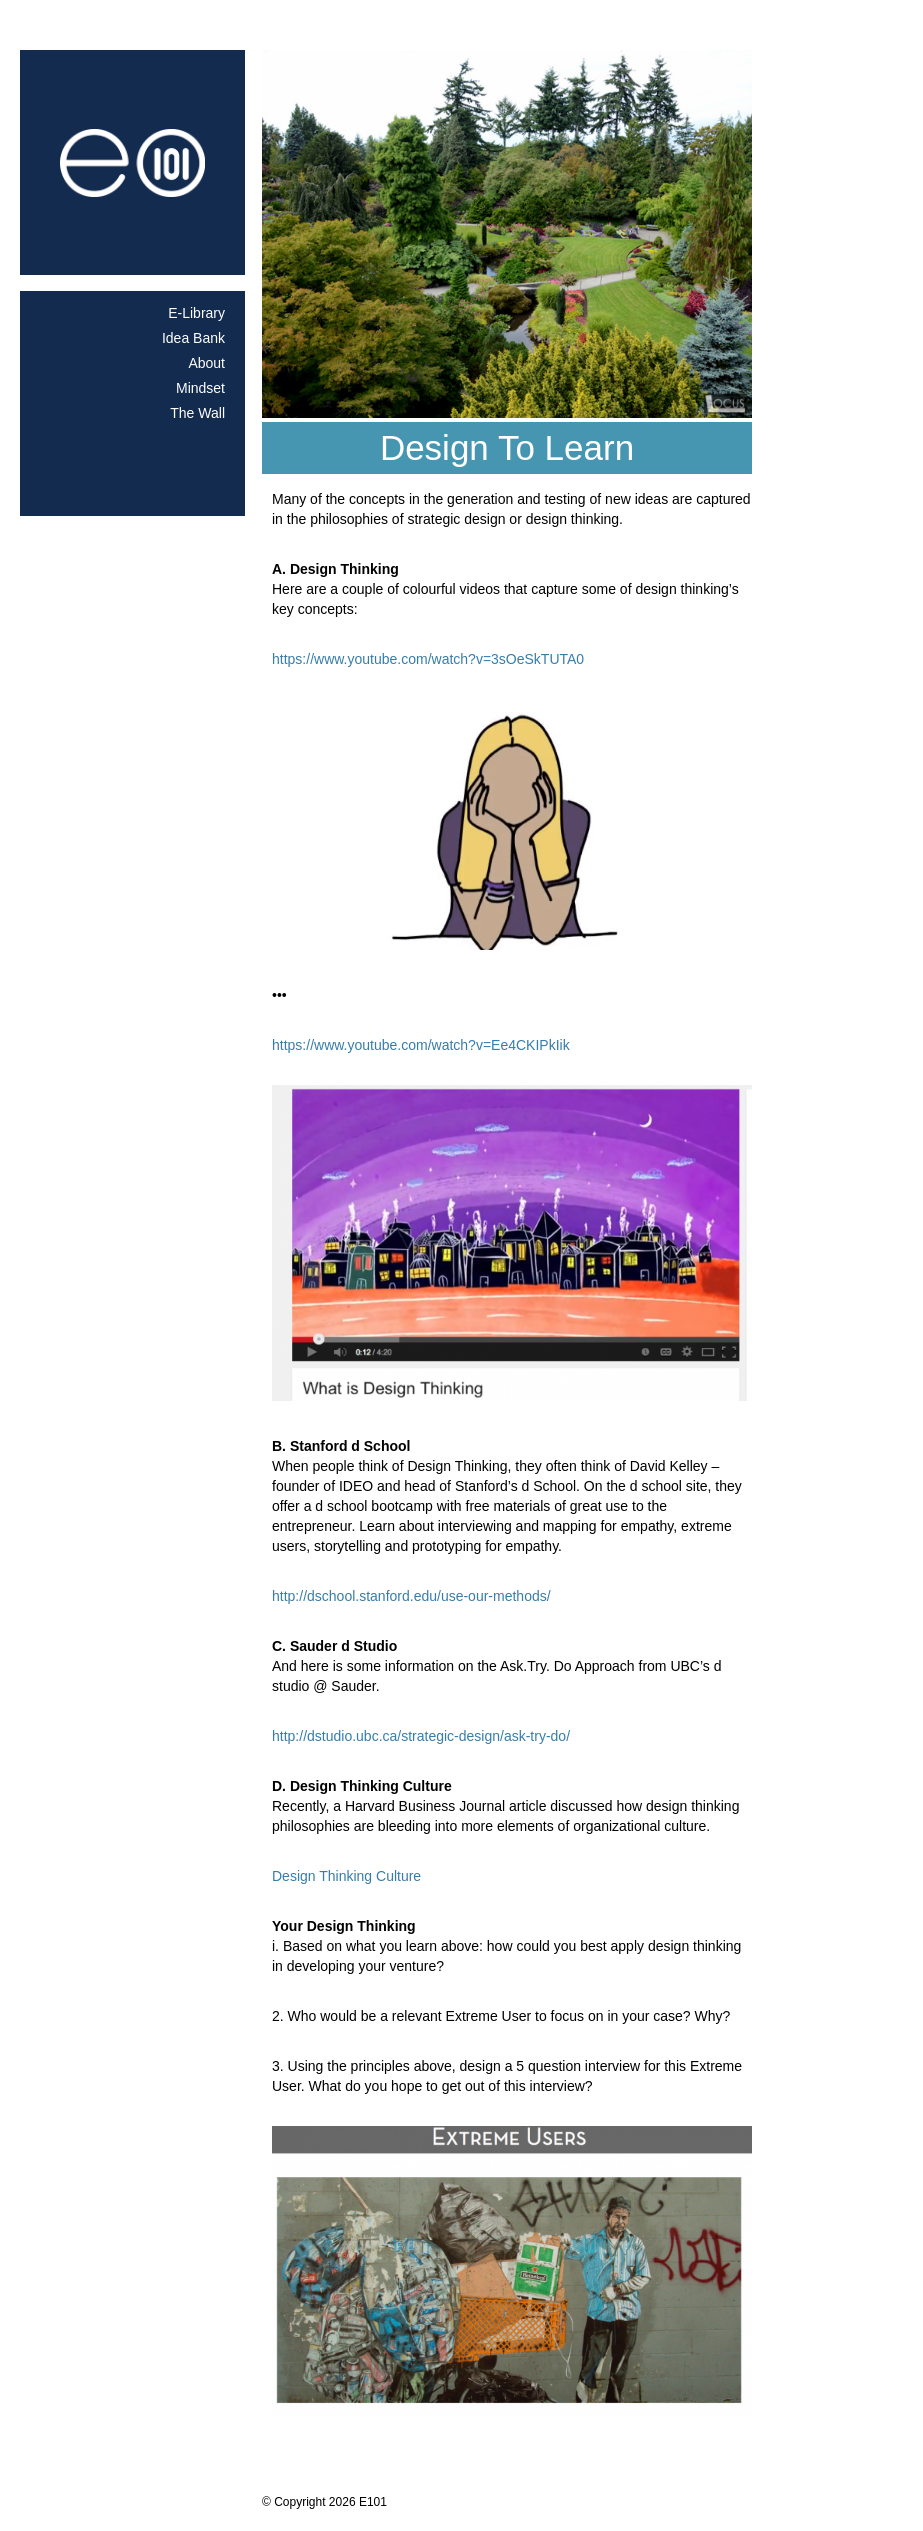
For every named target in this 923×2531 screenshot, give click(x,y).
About (206, 363)
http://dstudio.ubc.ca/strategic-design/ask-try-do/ (421, 1736)
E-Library (196, 313)
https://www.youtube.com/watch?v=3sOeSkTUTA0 (428, 659)
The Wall (197, 413)
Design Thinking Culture (346, 1876)
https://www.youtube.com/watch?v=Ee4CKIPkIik (421, 1045)
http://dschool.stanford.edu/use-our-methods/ (411, 1596)
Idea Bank (193, 338)
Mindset (200, 388)
